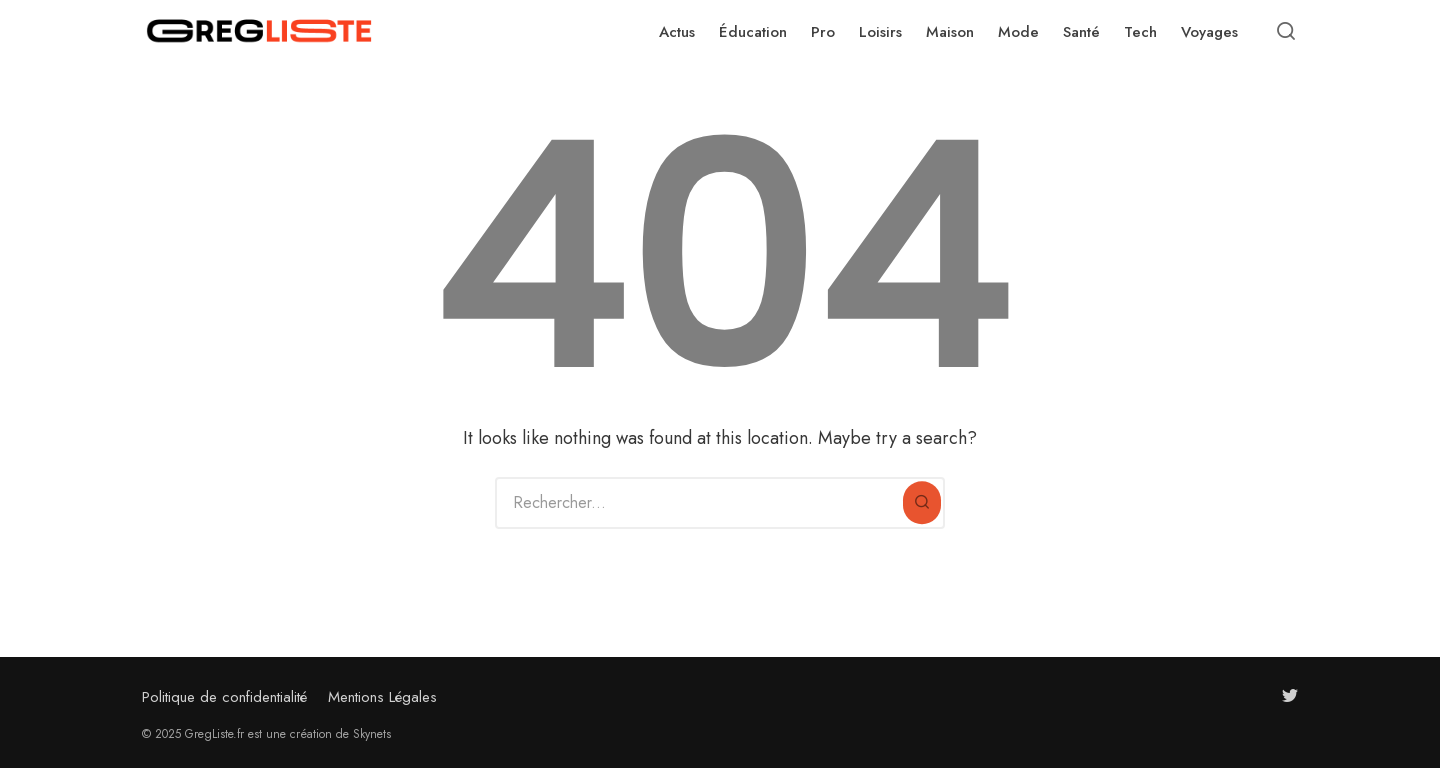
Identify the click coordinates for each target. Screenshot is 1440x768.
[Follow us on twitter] (1290, 695)
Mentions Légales (382, 697)
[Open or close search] (1286, 32)
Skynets (372, 734)
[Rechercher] (922, 503)
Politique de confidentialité (224, 697)
